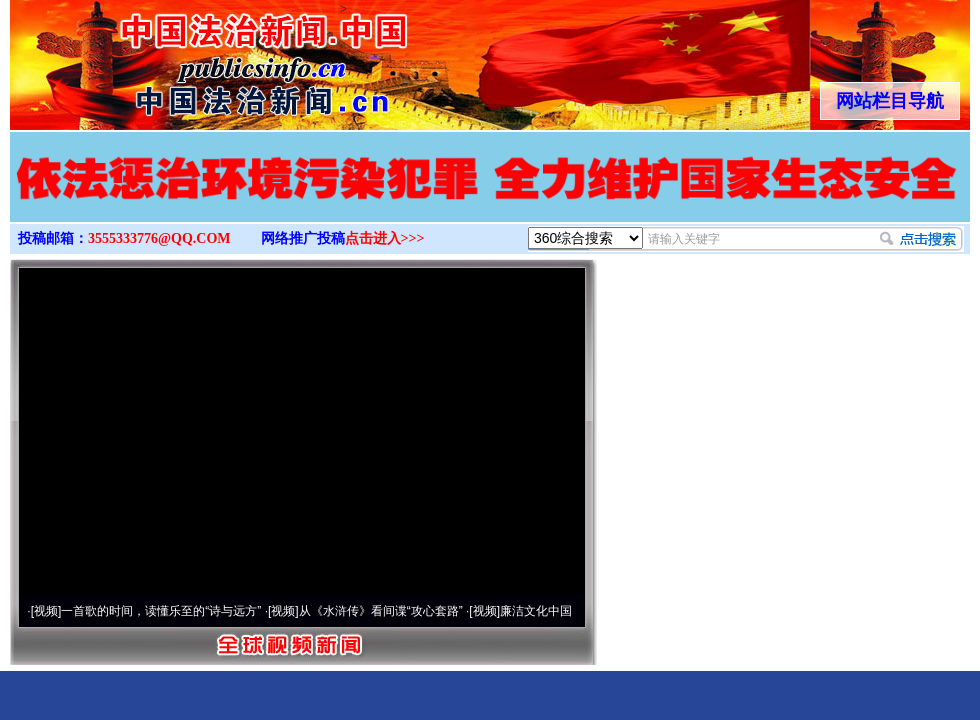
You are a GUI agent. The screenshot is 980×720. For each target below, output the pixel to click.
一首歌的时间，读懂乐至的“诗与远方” (161, 611)
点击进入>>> (385, 238)
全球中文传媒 (175, 58)
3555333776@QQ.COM (159, 238)
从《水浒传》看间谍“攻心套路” (381, 611)
